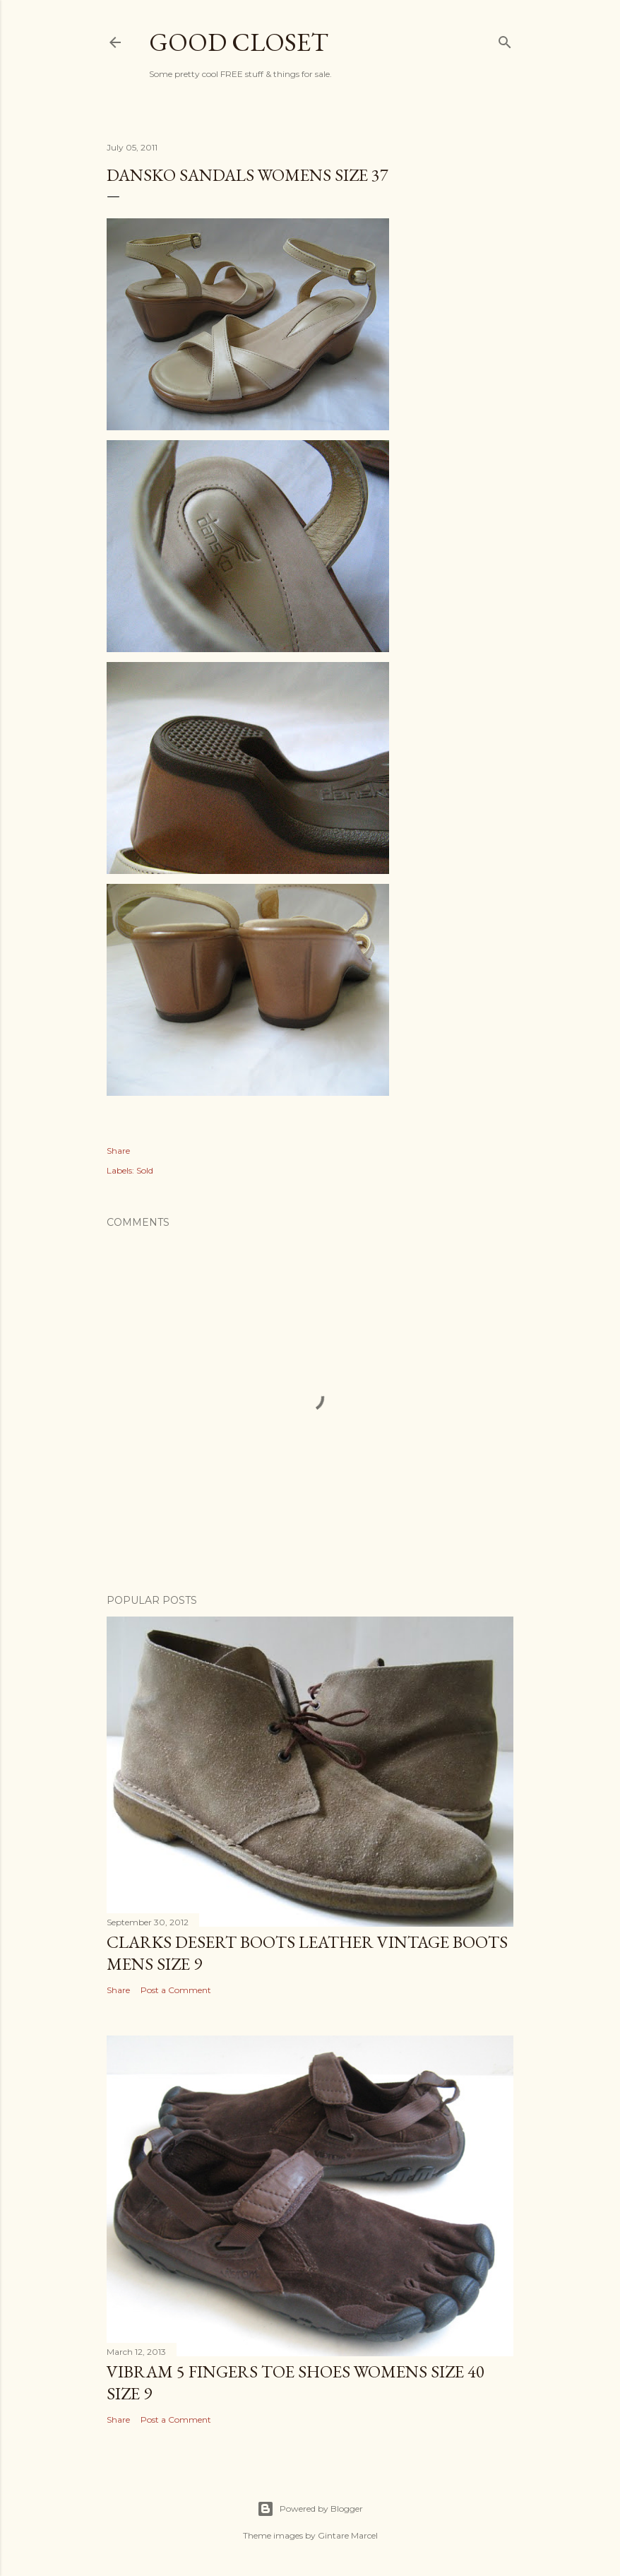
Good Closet (238, 42)
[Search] (504, 39)
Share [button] (118, 1150)
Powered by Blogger (310, 2508)
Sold (144, 1170)
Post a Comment (176, 1990)
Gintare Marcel (348, 2535)
